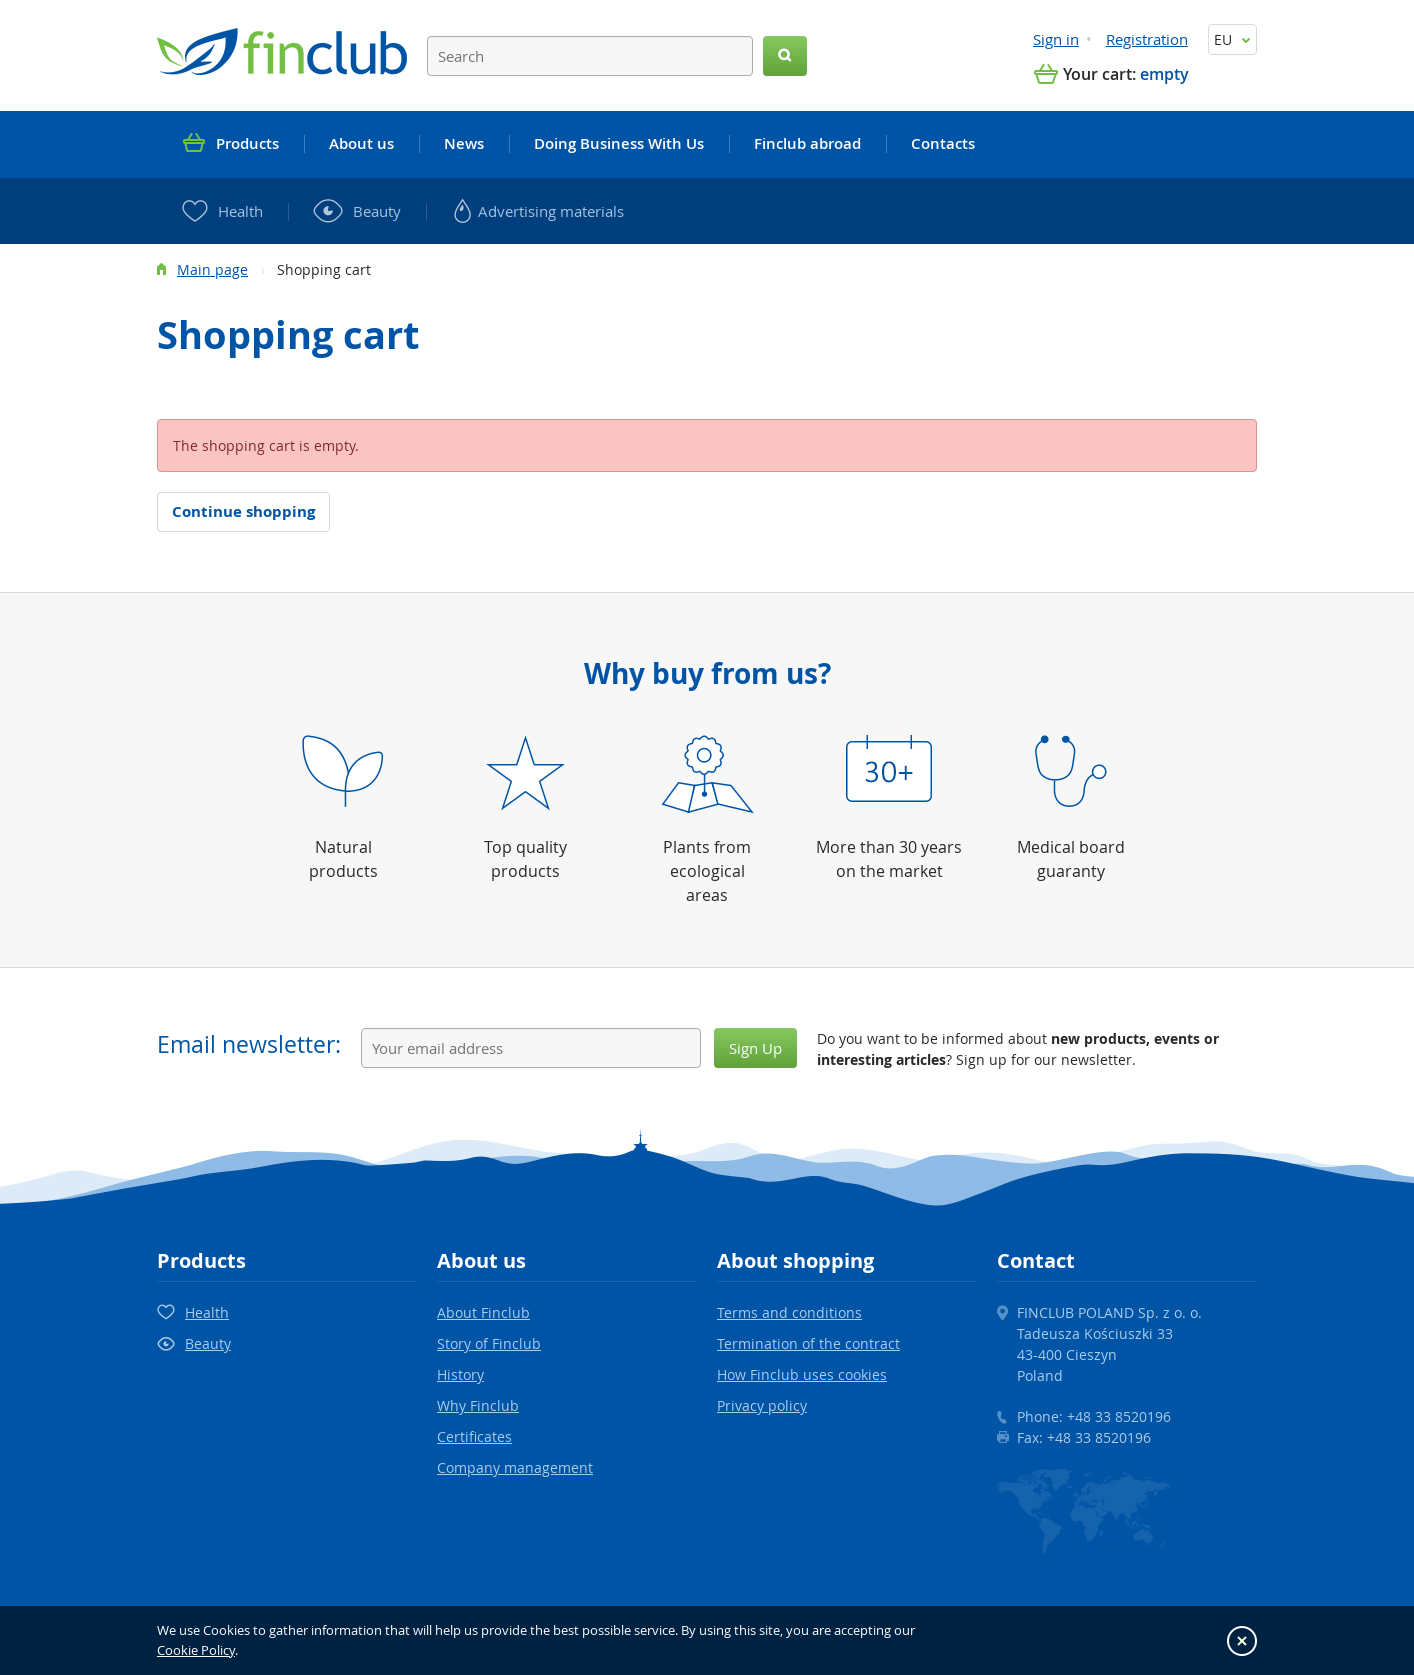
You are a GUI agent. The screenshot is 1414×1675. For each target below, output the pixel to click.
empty (1164, 74)
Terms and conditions (789, 1312)
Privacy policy (762, 1405)
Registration (1147, 39)
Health (207, 1312)
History (460, 1374)
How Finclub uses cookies (802, 1374)
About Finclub (483, 1312)
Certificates (474, 1436)
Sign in (1056, 39)
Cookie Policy (196, 1650)
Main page (212, 269)
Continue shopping (243, 511)
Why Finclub (478, 1405)
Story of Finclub (489, 1343)
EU (1232, 39)
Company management (515, 1467)
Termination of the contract (808, 1343)
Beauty (208, 1343)
